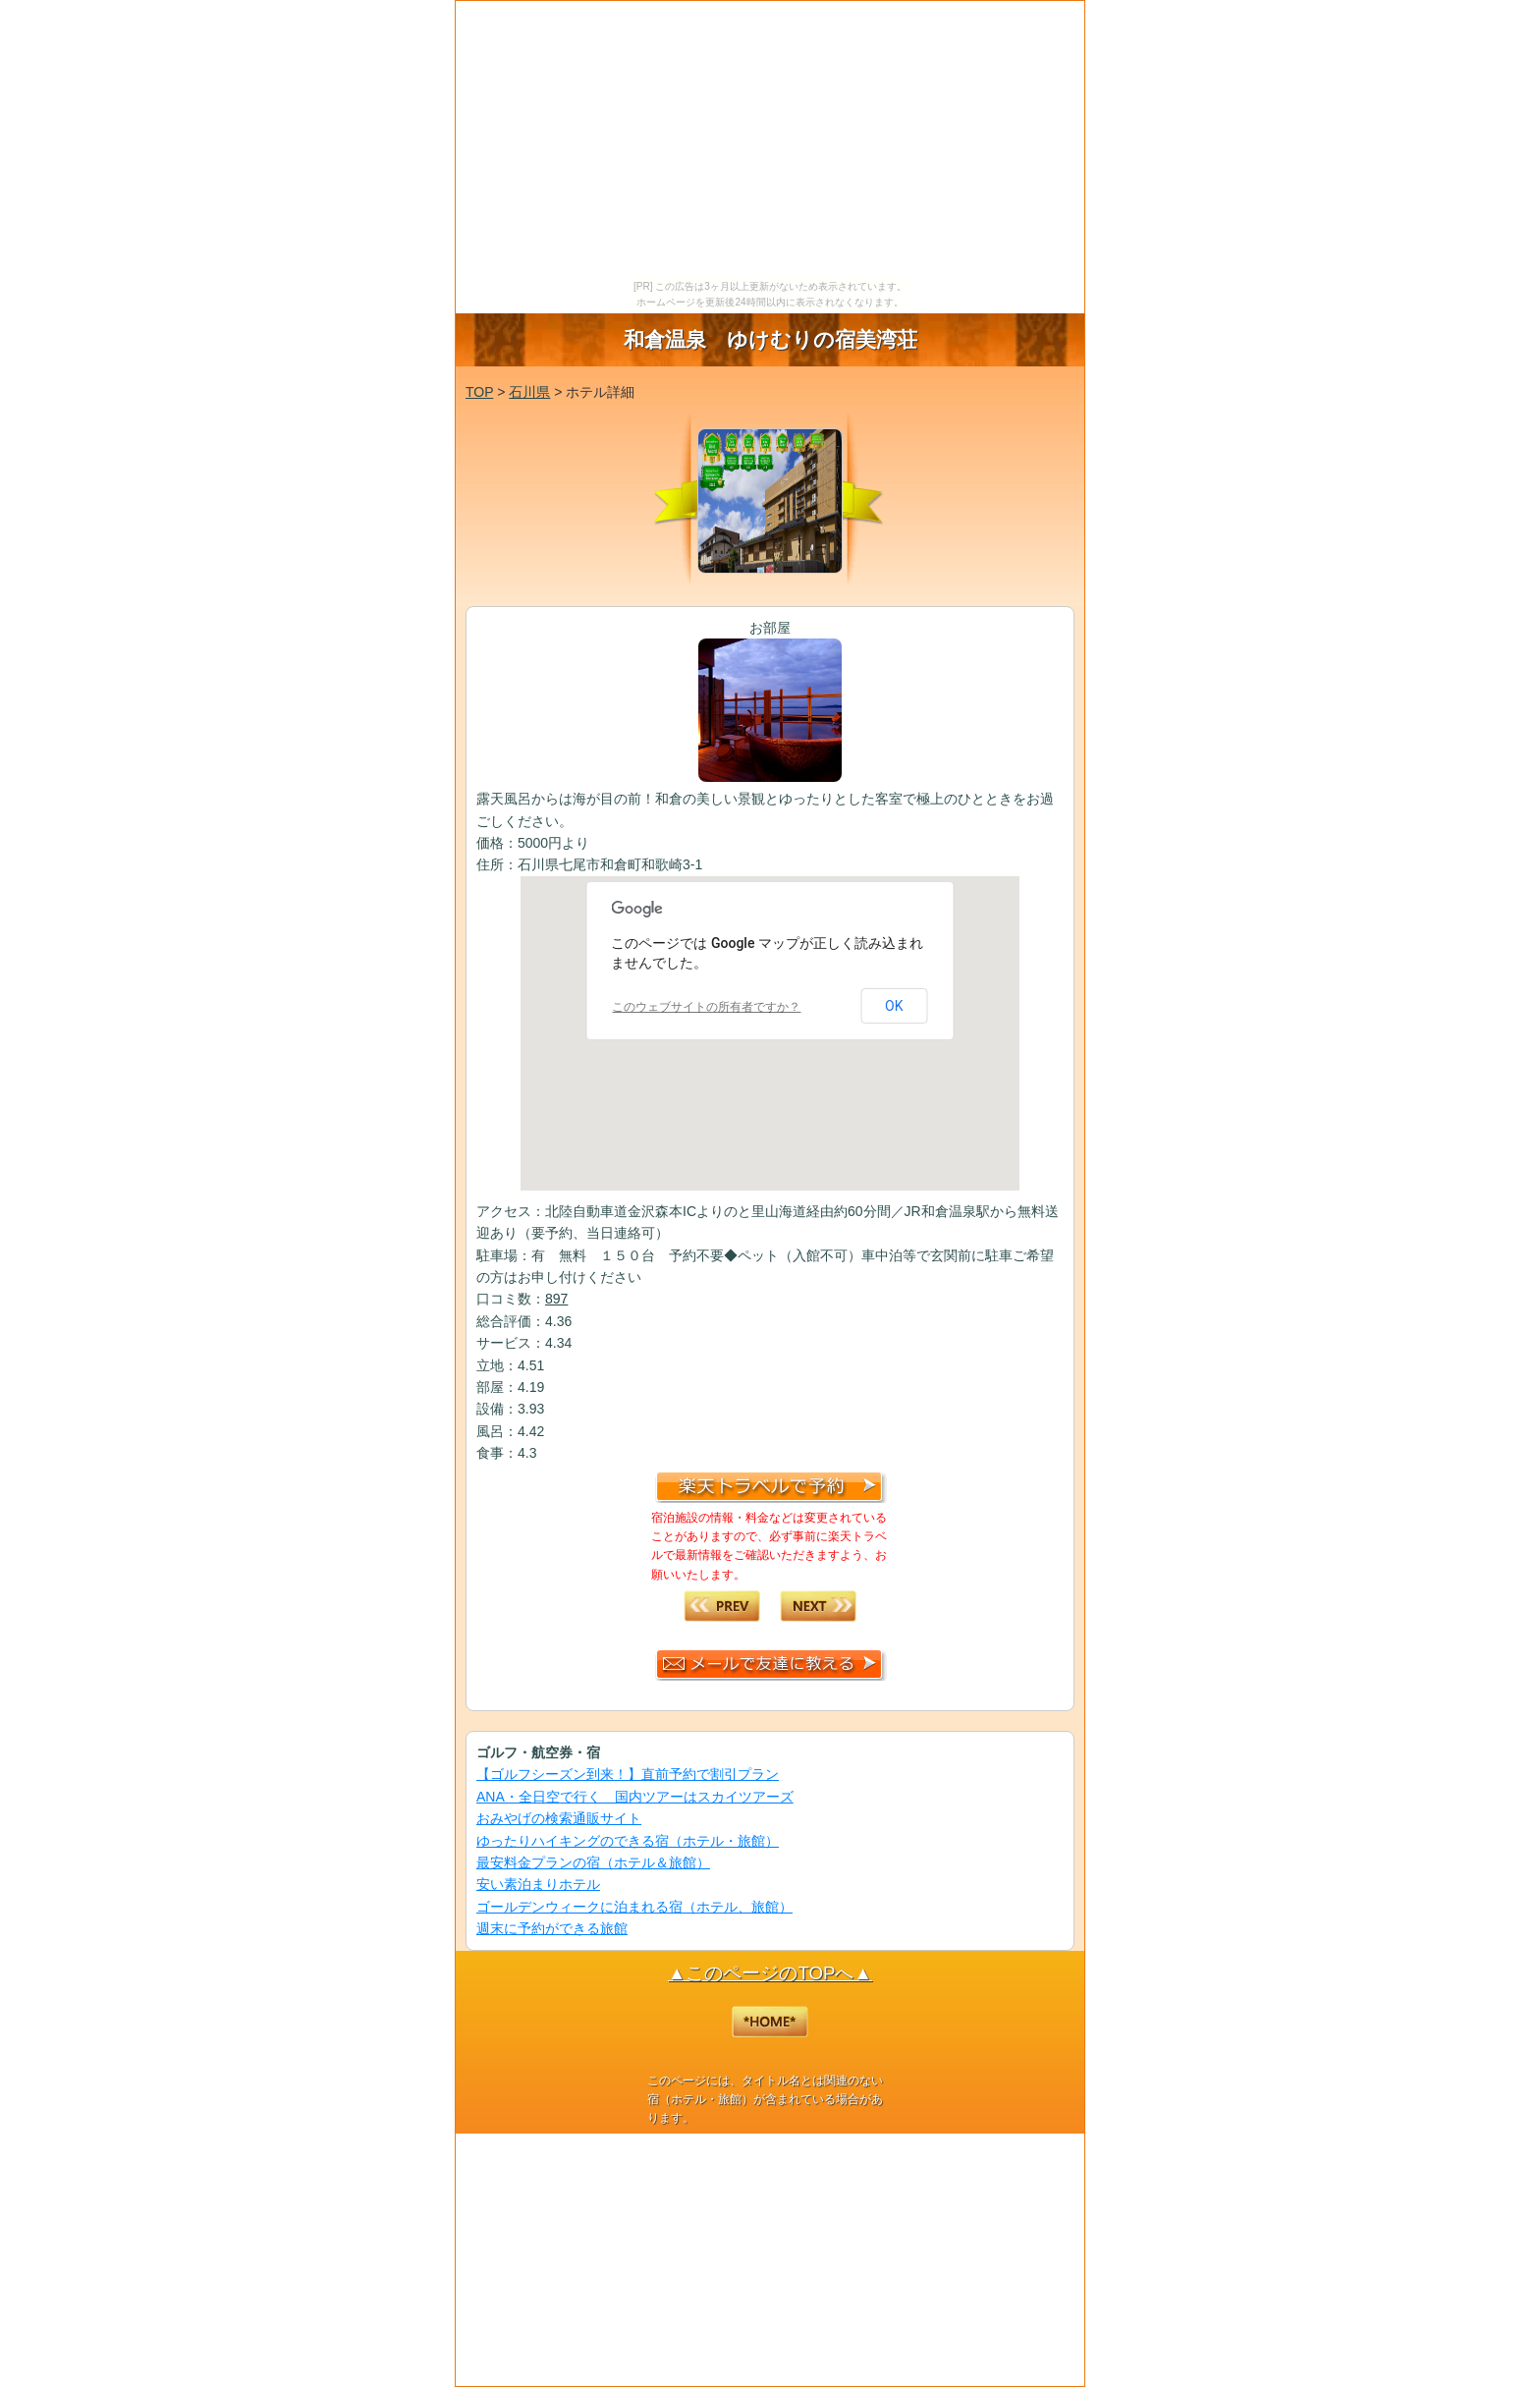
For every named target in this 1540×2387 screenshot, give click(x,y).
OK (894, 1006)
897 (556, 1298)
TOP (479, 392)
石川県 (529, 392)
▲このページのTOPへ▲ (770, 1973)
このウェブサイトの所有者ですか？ (706, 1007)
